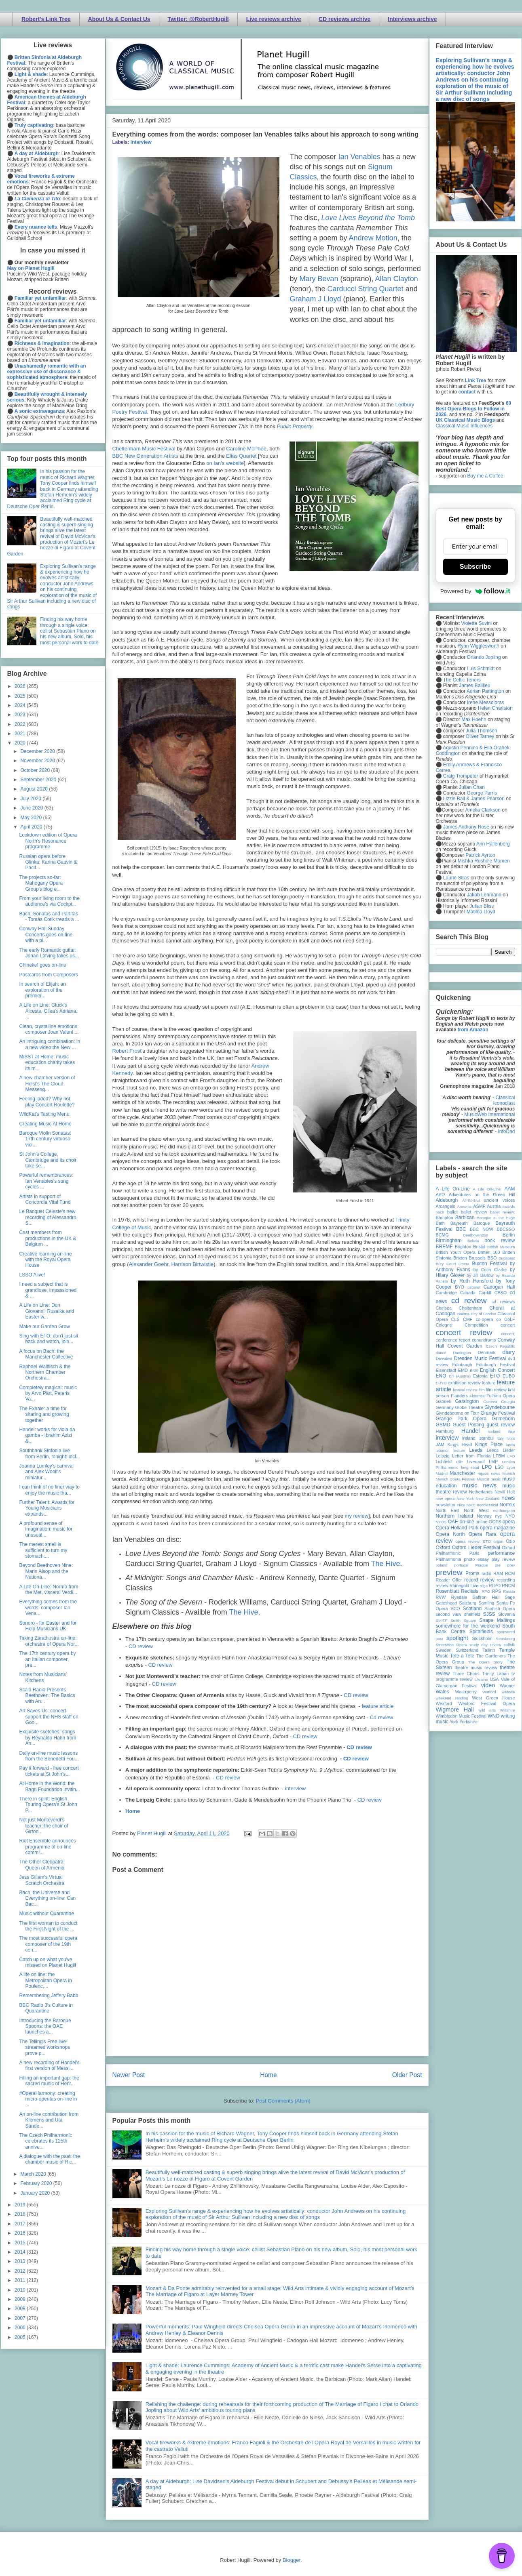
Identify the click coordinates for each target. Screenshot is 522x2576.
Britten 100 (489, 1252)
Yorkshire (468, 1721)
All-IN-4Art (471, 1200)
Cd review (381, 1717)
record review (479, 1580)
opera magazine (497, 1528)
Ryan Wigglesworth (478, 646)
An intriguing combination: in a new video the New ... (49, 1044)
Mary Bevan (319, 279)
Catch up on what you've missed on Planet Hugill (47, 1962)
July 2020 (31, 798)
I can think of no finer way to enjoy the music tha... (49, 1489)
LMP (493, 1461)
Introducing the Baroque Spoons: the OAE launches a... (45, 2026)
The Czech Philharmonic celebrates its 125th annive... (45, 2141)
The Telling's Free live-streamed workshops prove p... (44, 2047)
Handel (470, 1431)
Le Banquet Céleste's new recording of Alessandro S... (47, 1217)
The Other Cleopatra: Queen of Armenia (42, 1864)
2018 (21, 2214)
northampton (504, 1510)
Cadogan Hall (499, 1287)
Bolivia (473, 1241)
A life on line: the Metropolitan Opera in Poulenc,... (45, 1980)
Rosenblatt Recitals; (458, 1591)
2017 (21, 2224)
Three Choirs (465, 1673)
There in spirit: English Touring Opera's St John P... (48, 1804)
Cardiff (484, 1292)
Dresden (444, 1358)
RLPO (495, 1585)
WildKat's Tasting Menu (44, 1114)
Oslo (510, 1541)
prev (511, 1565)
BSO (492, 1257)
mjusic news (489, 1473)
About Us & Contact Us (119, 19)
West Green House (493, 1697)
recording (506, 1579)
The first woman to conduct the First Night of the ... (48, 1926)
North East (448, 1510)
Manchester (463, 1473)
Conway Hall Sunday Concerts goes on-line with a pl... (45, 934)
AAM (510, 1189)
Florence (477, 1396)
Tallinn (489, 1650)
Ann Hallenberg (493, 844)
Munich (509, 1473)
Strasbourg (505, 1638)
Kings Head (460, 1444)
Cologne (444, 1325)
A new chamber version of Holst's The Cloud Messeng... (47, 1083)
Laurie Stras (455, 878)
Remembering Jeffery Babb (48, 1995)
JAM (440, 1444)
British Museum (501, 1247)
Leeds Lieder (501, 1450)
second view (448, 1614)
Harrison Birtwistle (192, 1264)
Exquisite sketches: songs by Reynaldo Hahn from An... (47, 1737)
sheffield (472, 1614)
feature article (378, 1706)
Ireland (469, 1438)
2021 (21, 733)
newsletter (446, 1504)
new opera (445, 1498)
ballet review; (502, 1212)
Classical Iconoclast (504, 1100)
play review (503, 1559)
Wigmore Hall (455, 1709)
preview (449, 1572)
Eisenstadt (446, 1370)
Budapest (507, 1258)
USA (494, 1679)
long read (470, 1467)
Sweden (444, 1650)
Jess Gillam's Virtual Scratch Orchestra (41, 1880)
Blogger (291, 2560)
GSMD (443, 1425)
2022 (21, 724)
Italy (500, 1438)
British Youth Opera (456, 1252)
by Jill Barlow (480, 1275)
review (442, 1585)
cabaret (473, 1287)
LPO (487, 1467)
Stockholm (482, 1638)
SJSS (489, 1614)
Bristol (479, 1246)
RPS (496, 1591)
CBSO (501, 1292)
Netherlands (480, 1491)
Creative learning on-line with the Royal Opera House (45, 1259)
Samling (486, 1602)
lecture (459, 1450)
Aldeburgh (447, 1200)
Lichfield (444, 1461)
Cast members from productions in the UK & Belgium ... (47, 1238)
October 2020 (35, 770)
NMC (471, 1505)
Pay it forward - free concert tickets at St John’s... (48, 1771)
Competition (476, 1325)
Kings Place (489, 1444)
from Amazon (473, 1030)
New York (465, 1498)
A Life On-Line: (487, 1189)
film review (496, 1389)
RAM (498, 1573)
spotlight (457, 1638)
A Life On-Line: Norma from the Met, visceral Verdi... (48, 1589)
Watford (489, 1692)
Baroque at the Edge (496, 1217)
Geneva (490, 1401)
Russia (509, 1591)
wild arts (487, 1710)
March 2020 (33, 2174)
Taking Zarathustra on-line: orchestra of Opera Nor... (48, 1641)
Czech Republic (500, 1346)
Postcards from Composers (48, 975)
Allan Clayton (396, 279)
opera (509, 1522)
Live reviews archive (273, 19)
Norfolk (507, 1505)
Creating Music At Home (45, 1124)
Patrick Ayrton (480, 855)
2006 (21, 2327)
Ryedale (459, 1597)
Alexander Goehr (149, 1264)
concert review (464, 1332)
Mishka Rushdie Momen (484, 861)
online (482, 1521)
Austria (494, 1206)
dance (441, 1352)
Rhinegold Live (464, 1585)
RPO (486, 1591)
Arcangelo (446, 1206)
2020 (21, 743)
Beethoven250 (475, 1235)
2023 (21, 714)
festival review (465, 1390)
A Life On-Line (453, 1189)
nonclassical (487, 1505)
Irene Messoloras (485, 702)
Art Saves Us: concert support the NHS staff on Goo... (48, 1716)
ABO (440, 1194)
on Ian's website (225, 463)
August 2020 (34, 789)
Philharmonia (448, 1559)
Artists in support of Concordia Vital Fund (44, 1199)
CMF (467, 1319)
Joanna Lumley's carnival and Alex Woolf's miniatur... (46, 1471)
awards (509, 1206)
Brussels (477, 1257)
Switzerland (467, 1650)
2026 (21, 686)
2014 (21, 2252)
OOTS (495, 1521)
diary (508, 1352)
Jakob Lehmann (484, 895)
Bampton (444, 1217)
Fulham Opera (500, 1395)
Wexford (444, 1703)
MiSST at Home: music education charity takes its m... (47, 1062)
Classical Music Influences (464, 426)
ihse (511, 1431)
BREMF (444, 1246)
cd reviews (503, 1301)
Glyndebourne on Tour (457, 1413)
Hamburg (445, 1431)
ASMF (479, 1206)
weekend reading (452, 1698)
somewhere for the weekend (468, 1626)
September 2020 (38, 779)
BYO (459, 1287)
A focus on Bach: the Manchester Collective (46, 1354)
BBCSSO (506, 1229)
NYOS (441, 1522)
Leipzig (443, 1455)
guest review (500, 1425)
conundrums (484, 1339)
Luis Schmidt (481, 668)
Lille (459, 1461)
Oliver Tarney (480, 736)
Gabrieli (443, 1401)
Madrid (442, 1473)
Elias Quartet (241, 456)
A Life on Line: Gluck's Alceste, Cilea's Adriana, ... (48, 1011)
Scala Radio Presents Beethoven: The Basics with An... (47, 1695)
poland (442, 1565)
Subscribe (475, 566)
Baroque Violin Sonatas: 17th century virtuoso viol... (45, 1139)
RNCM (508, 1585)
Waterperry (466, 1691)
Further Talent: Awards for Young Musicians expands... (46, 1508)
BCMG (442, 1234)
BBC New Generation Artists (145, 456)
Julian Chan (471, 787)
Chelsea (444, 1308)
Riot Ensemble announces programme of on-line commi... (47, 1846)
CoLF (509, 1319)
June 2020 (32, 808)
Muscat (483, 1479)
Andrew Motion (373, 238)
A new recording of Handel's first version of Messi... (49, 2065)
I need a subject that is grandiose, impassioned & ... (47, 1290)
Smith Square (463, 1620)
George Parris (482, 793)
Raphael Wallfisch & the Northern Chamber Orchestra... (44, 1372)
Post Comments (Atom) (283, 2101)
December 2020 (38, 751)
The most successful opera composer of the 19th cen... (48, 1944)
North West (476, 1510)
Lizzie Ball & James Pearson (474, 798)
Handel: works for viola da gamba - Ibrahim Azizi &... (47, 1435)
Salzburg (468, 1602)
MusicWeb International (489, 1114)
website (508, 1692)
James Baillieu (474, 685)
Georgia (508, 1401)
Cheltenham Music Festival (143, 449)
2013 (21, 2261)
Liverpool (476, 1461)
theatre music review (475, 1667)
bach (440, 1212)
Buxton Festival (489, 1263)
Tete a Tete (462, 1656)
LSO (499, 1467)
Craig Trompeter (460, 776)
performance (501, 1553)
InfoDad (506, 1131)
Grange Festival (497, 1413)
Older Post (407, 2074)
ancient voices (499, 1200)
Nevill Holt (505, 1491)
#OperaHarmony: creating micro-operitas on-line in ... (48, 2099)
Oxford (443, 1547)
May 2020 (31, 817)
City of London (483, 1314)
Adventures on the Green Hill (482, 1194)
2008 (21, 2308)
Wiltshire (507, 1710)
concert (508, 1325)
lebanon (443, 1450)
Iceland (494, 1431)
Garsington (467, 1401)
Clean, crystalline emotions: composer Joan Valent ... (48, 1029)
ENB (474, 1370)
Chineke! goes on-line (42, 965)
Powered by (475, 591)
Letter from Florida (471, 1455)
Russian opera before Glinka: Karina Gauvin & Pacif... (48, 862)
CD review (141, 1646)
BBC (461, 1229)
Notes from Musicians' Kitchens (43, 1677)
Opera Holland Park (457, 1528)
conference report (453, 1339)
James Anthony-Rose (466, 827)
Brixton (460, 1257)
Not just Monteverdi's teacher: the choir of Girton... (43, 1825)
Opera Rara (483, 1534)
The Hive (385, 1564)
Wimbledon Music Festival (461, 1716)
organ (498, 1541)
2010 (21, 2290)
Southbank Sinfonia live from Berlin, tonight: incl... (49, 1453)
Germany (445, 1407)
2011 (21, 2280)
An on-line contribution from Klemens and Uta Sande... (48, 2120)
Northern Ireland (454, 1516)
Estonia (480, 1375)
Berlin (509, 1235)
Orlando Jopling (484, 657)
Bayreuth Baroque (470, 1223)
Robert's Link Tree (46, 19)
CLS (455, 1319)
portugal (461, 1565)
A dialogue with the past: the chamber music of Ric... (49, 2159)
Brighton (463, 1246)
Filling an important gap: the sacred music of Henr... (49, 2080)
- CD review (354, 1759)
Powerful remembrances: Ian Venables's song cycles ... (46, 1181)
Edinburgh (462, 1364)
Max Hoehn (473, 719)
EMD (463, 1370)
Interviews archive (412, 19)
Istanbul (486, 1438)
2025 (21, 696)
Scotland (472, 1608)
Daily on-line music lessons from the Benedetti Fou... (48, 1756)
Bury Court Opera (452, 1264)
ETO (495, 1376)
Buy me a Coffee (485, 476)
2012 (21, 2271)
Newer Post (128, 2074)
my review (357, 1516)
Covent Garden (465, 1346)
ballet (452, 1211)
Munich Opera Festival (456, 1479)
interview (141, 142)
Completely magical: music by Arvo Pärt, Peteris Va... (48, 1393)
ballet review (474, 1211)
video (488, 1685)
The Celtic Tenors (462, 680)
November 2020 (38, 760)
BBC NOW (481, 1229)
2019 (21, 2205)
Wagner (507, 1685)
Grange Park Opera (461, 1419)
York (454, 1721)
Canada (468, 1292)
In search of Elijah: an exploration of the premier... (42, 990)
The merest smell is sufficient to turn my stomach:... (43, 1550)
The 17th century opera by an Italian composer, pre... (47, 1659)
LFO (511, 1456)
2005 (21, 2337)
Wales (442, 1692)
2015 (21, 2243)
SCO (455, 1608)
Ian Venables (359, 157)
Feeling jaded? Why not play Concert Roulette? (46, 1101)
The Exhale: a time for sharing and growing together (44, 1414)
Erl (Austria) (460, 1376)
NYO (510, 1516)
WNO (493, 1716)
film (482, 1390)
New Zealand (488, 1498)
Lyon (511, 1467)
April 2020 (31, 827)
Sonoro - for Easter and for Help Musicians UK (47, 1626)
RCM (510, 1573)
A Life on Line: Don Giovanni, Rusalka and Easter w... (46, 1311)
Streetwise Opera (451, 1644)
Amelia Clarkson (483, 810)
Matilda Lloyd (481, 912)
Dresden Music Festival (480, 1358)
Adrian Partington (485, 691)
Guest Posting (468, 1425)
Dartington (462, 1352)
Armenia (464, 1206)
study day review (485, 1644)
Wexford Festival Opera (487, 1703)
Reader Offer (449, 1579)
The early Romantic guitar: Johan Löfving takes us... (49, 953)
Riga (484, 1585)
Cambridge (446, 1292)
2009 (21, 2299)
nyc (498, 1516)
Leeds (475, 1450)
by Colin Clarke (490, 1269)
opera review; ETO (473, 1541)
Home (132, 1811)
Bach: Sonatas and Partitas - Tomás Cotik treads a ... (49, 916)
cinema (463, 1314)
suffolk (509, 1644)
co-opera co (488, 1319)
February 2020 (36, 2183)
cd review (469, 1300)
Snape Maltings (497, 1620)
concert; (508, 1333)
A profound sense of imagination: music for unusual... (45, 1529)
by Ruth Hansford (472, 1281)
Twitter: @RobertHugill (198, 19)
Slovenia (506, 1614)
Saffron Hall (486, 1597)
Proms (472, 1573)
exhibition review (464, 1382)
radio (486, 1573)
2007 (21, 2318)
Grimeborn (503, 1419)
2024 (21, 705)
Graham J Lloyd (315, 299)
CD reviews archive (344, 19)
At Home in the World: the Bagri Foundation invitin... (49, 1786)
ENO (441, 1376)
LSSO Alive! (32, 1275)
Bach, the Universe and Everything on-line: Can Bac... (47, 1898)
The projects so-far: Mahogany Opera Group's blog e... (41, 883)
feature (489, 1382)
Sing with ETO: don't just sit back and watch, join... (48, 1338)
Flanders (459, 1395)
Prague (482, 1565)
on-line (467, 1522)
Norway (484, 1516)
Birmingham (449, 1240)
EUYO (441, 1383)
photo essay (476, 1559)
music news (479, 1485)
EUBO (509, 1375)
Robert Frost (127, 1051)
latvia (510, 1445)
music (496, 1479)
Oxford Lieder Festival (476, 1547)
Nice (461, 1505)
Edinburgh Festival (495, 1364)
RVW (441, 1597)
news (508, 1498)
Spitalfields (481, 1631)
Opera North (450, 1534)
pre (498, 1565)
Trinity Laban (495, 1673)
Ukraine (481, 1679)
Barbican (464, 1217)
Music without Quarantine (46, 1913)
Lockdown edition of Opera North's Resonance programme (48, 841)
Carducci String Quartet (366, 289)
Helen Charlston (495, 708)
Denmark (486, 1352)
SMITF (442, 1620)
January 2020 (35, 2193)
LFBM (499, 1455)
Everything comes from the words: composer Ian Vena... (48, 1607)
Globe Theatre (469, 1407)
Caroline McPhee (246, 449)
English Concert (497, 1370)
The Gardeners (491, 1655)
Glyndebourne (499, 1407)
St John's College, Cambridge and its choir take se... (47, 1160)
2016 (21, 2233)
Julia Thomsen (481, 731)
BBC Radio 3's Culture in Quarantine (45, 2008)
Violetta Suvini (476, 623)
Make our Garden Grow (44, 1326)
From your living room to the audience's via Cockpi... (49, 901)
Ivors (511, 1438)
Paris (474, 1553)
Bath (440, 1223)
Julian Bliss (481, 906)
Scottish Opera (499, 1608)
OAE (453, 1522)
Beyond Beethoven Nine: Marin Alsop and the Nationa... (46, 1571)
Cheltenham (470, 1308)
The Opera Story (485, 1662)
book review (499, 1240)
